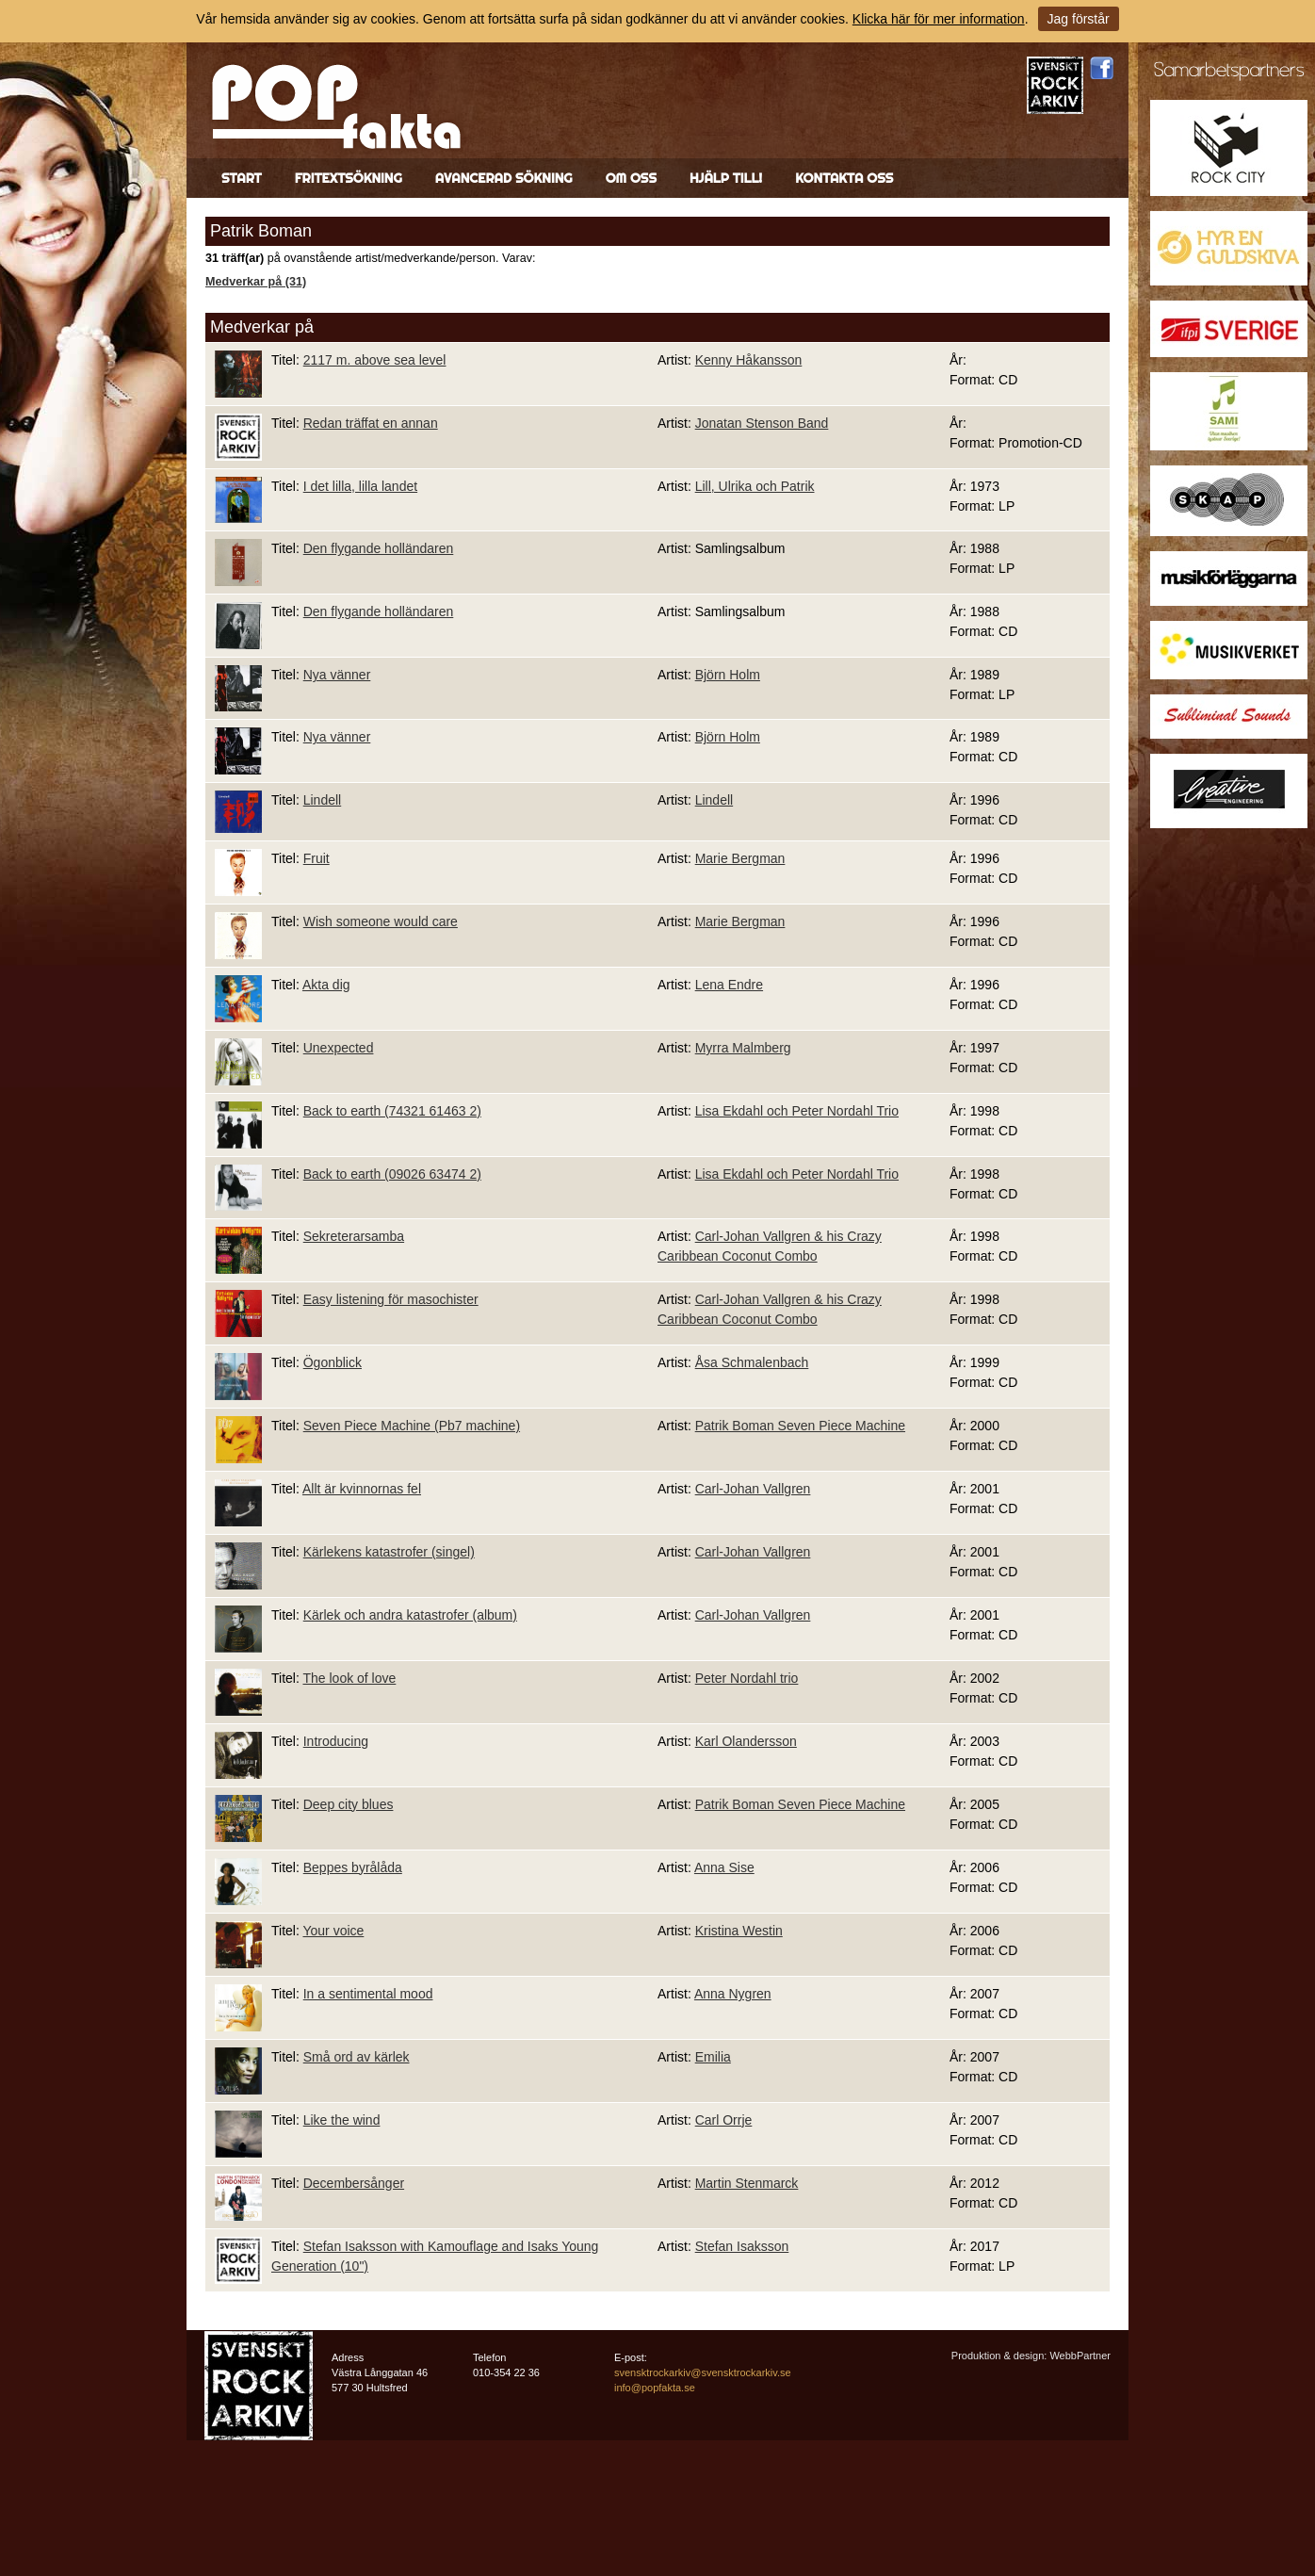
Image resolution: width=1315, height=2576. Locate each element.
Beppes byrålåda (352, 1867)
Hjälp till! (726, 178)
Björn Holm (727, 674)
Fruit (316, 858)
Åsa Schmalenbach (752, 1362)
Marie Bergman (740, 858)
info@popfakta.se (654, 2387)
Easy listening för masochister (391, 1299)
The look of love (349, 1678)
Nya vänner (337, 674)
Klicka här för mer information (938, 18)
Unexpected (338, 1047)
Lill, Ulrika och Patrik (755, 486)
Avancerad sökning (504, 178)
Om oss (631, 178)
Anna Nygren (732, 1993)
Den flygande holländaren (378, 548)
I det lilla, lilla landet (360, 486)
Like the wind (342, 2120)
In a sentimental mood (368, 1993)
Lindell (322, 799)
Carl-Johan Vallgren (753, 1488)
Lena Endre (729, 984)
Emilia (713, 2056)
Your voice (333, 1930)
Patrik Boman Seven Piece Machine (800, 1425)
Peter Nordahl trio (747, 1678)
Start (241, 178)
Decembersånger (353, 2183)
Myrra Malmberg (743, 1047)
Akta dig (326, 984)
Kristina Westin (739, 1930)
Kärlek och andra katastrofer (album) (410, 1614)
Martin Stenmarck (747, 2183)
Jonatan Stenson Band (762, 423)
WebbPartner (1080, 2355)
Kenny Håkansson (749, 359)
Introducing (335, 1741)
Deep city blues (348, 1804)
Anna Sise (724, 1867)
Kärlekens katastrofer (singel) (389, 1551)
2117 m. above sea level (374, 359)
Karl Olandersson (746, 1741)
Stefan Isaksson (742, 2246)
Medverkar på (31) (255, 281)
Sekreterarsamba (353, 1236)
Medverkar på (262, 327)
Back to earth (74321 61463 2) (392, 1110)
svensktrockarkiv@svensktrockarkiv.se (702, 2372)
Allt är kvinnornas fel (361, 1488)
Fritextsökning (348, 178)
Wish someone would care (380, 921)
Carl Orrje (724, 2120)
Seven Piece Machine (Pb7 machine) (411, 1425)
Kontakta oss (844, 178)
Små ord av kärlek (356, 2056)
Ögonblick (332, 1362)
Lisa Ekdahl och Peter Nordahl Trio (797, 1110)
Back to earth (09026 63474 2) (392, 1174)
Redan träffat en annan (370, 423)
